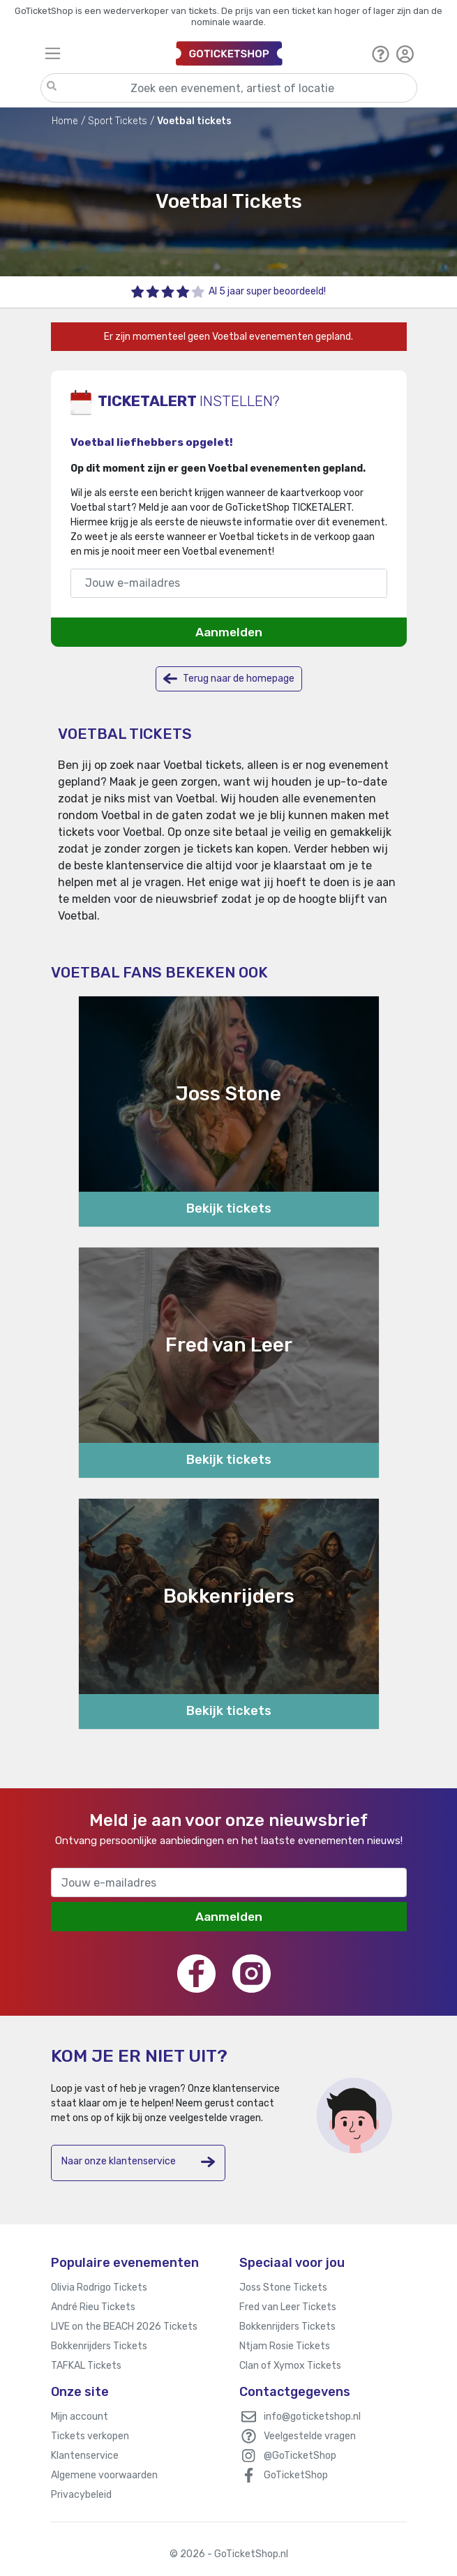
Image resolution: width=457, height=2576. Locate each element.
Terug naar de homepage (228, 678)
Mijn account (79, 2417)
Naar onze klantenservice (138, 2162)
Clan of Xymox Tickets (290, 2366)
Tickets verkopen (90, 2436)
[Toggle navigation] (104, 53)
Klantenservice (85, 2456)
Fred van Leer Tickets (287, 2307)
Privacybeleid (81, 2495)
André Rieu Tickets (93, 2307)
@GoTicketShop (300, 2456)
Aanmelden (228, 632)
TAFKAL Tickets (86, 2366)
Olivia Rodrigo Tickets (99, 2287)
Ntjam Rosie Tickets (284, 2346)
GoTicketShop (296, 2475)
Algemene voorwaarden (104, 2475)
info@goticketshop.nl (312, 2417)
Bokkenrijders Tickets (99, 2346)
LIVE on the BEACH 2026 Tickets (124, 2326)
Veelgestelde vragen (310, 2436)
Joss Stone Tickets (283, 2287)
